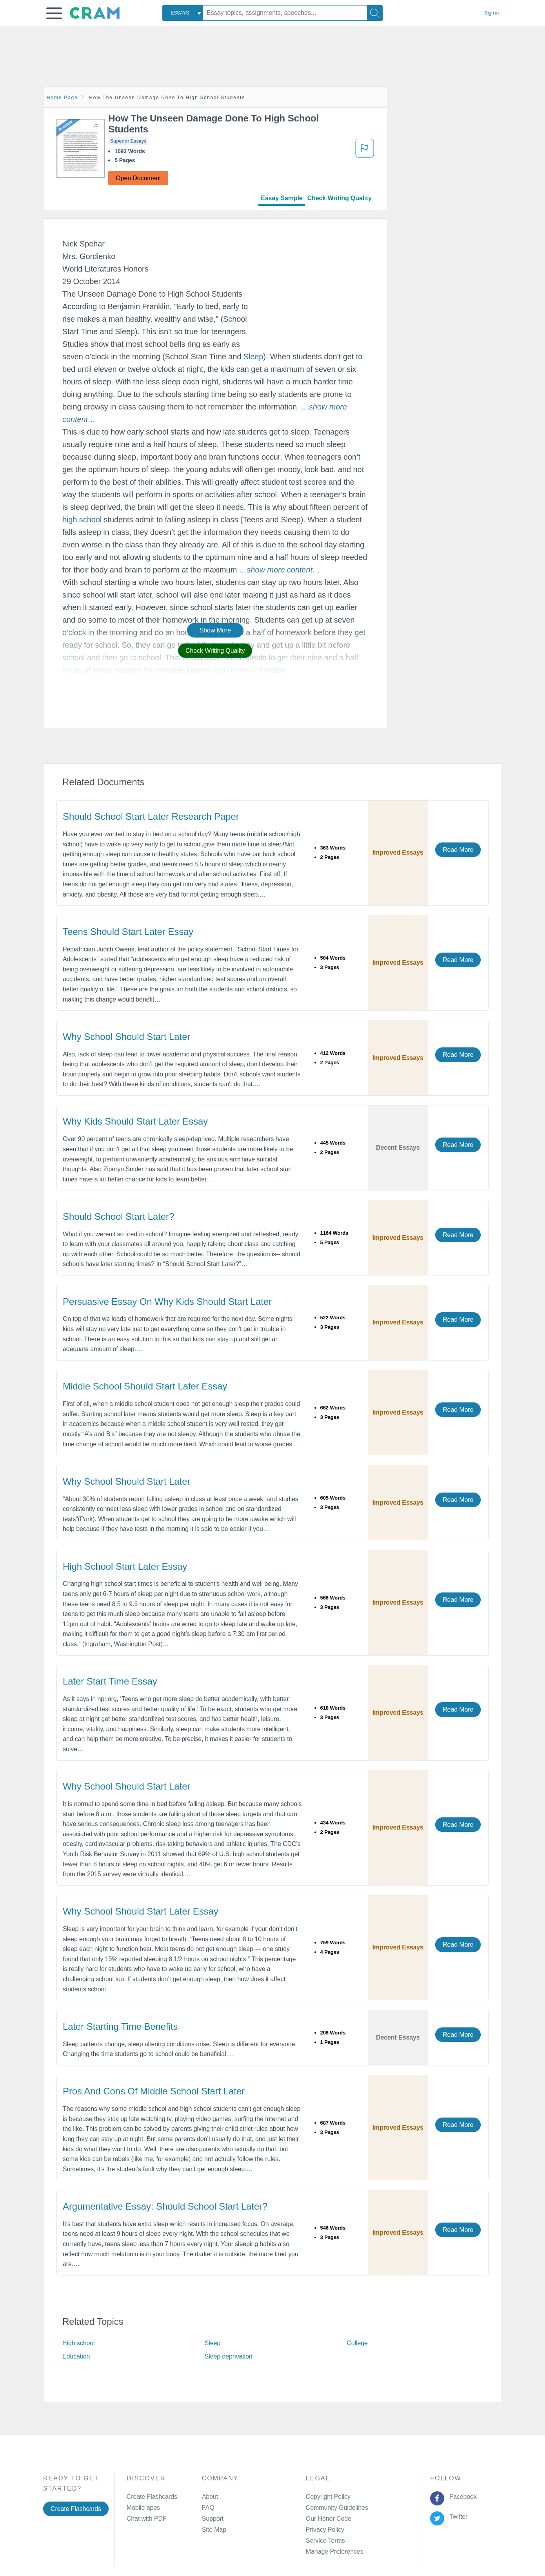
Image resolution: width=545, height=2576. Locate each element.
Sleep (253, 356)
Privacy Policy (325, 2529)
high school (82, 519)
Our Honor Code (328, 2518)
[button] (54, 13)
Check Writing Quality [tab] (339, 198)
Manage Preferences (334, 2551)
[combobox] (182, 13)
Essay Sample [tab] (281, 198)
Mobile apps (143, 2507)
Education (76, 2356)
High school (78, 2343)
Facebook (461, 2496)
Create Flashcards (76, 2508)
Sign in (492, 13)
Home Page (62, 97)
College (357, 2343)
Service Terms (325, 2540)
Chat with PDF (147, 2518)
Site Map (214, 2529)
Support (212, 2518)
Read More (458, 849)
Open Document (138, 178)
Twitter (457, 2516)
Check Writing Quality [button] (215, 650)
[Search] (375, 13)
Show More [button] (215, 630)
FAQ (208, 2507)
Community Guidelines (337, 2507)
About (210, 2496)
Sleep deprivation (229, 2356)
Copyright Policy (328, 2496)
